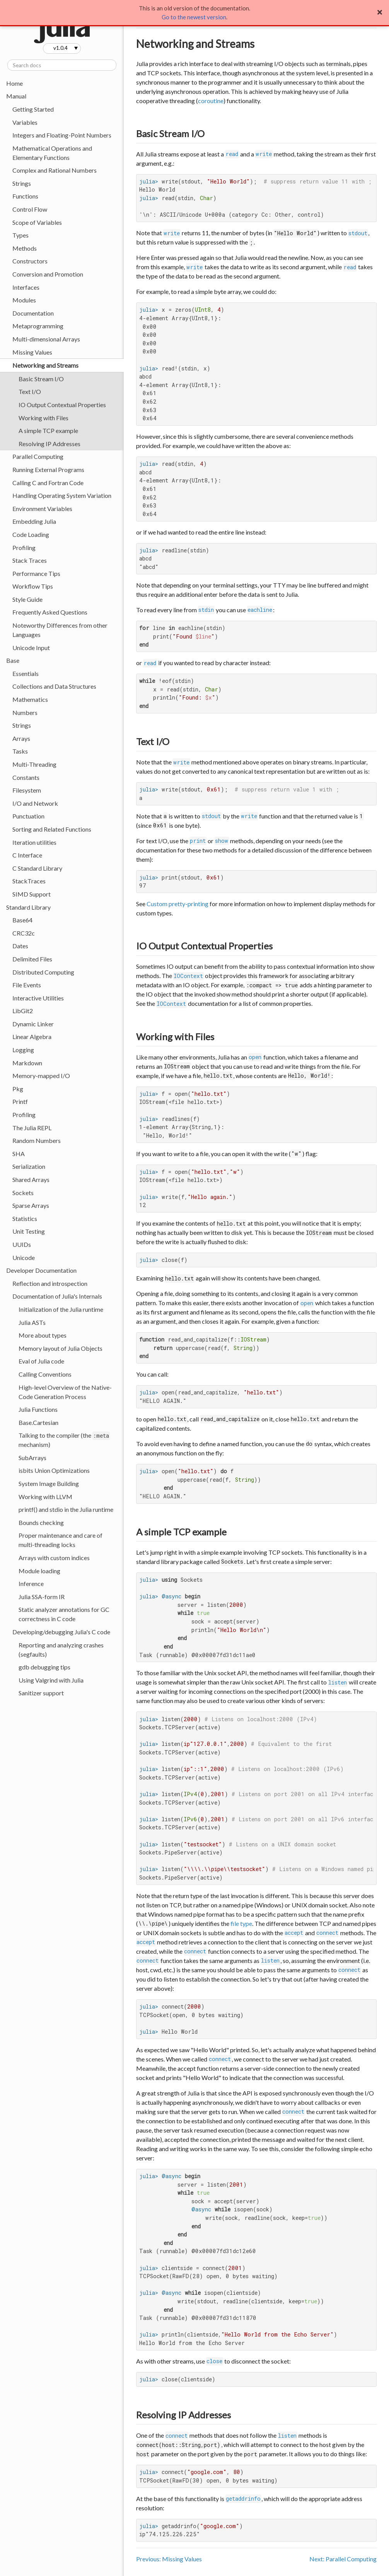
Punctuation (28, 816)
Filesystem (26, 790)
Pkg (17, 1088)
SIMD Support (31, 894)
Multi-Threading (34, 764)
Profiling (24, 547)
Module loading (39, 1570)
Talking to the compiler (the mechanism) (64, 1439)
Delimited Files (32, 959)
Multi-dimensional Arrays (46, 339)
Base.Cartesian (38, 1422)
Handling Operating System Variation (61, 495)
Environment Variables (42, 508)
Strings (21, 183)
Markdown (27, 1062)
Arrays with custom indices (54, 1557)
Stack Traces (29, 560)
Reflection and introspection (49, 1283)
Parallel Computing (37, 456)
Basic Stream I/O (41, 378)
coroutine (211, 100)
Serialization (28, 1166)
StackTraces (29, 881)
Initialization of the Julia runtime (61, 1309)
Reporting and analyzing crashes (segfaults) (61, 1649)
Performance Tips (36, 573)
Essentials (25, 673)
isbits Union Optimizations (54, 1470)
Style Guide (27, 599)
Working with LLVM (45, 1496)
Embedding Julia (34, 521)
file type (241, 1923)
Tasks (20, 751)
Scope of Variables (37, 222)
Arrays (21, 738)
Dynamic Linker (33, 1023)
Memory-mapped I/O (41, 1075)
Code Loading (30, 534)
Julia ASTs (32, 1322)
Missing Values (32, 352)
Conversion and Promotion (47, 274)
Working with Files (43, 417)
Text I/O (30, 391)
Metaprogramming (37, 325)
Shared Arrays (30, 1179)
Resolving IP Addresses (49, 443)
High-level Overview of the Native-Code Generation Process (65, 1392)
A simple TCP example (48, 430)
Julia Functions (38, 1409)
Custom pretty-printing (177, 903)
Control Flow (29, 209)
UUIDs (21, 1244)
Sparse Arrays (30, 1205)
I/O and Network (35, 803)
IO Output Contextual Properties (62, 404)
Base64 (22, 920)
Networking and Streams (45, 365)
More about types (43, 1335)
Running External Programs (48, 469)
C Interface (27, 855)
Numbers (25, 712)
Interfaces (25, 287)
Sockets (23, 1192)
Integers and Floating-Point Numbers (61, 135)
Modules (24, 300)
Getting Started (33, 109)
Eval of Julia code (41, 1361)
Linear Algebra (31, 1036)
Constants (25, 777)
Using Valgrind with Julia (51, 1680)
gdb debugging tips (44, 1667)
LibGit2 (22, 1010)
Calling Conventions (45, 1374)
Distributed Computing (43, 972)
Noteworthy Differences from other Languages (59, 630)
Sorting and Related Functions (51, 829)
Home (14, 83)
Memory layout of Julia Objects (60, 1348)
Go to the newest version (194, 17)
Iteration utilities (34, 842)
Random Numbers (36, 1140)
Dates (20, 945)
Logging (23, 1049)
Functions (25, 196)
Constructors (30, 261)
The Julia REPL (31, 1127)
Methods (24, 248)
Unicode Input (31, 647)
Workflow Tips (32, 586)
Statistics (24, 1218)
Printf (20, 1101)
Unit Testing (28, 1231)
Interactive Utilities (38, 998)
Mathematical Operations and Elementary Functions (52, 152)
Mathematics (30, 699)
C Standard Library (37, 868)
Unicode (23, 1257)
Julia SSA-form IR (42, 1596)
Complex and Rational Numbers (54, 170)
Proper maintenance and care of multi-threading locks (60, 1540)
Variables (25, 122)
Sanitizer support (41, 1692)
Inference (31, 1583)
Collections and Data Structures (54, 686)
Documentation (33, 313)
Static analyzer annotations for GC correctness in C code (64, 1614)
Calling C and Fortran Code (48, 482)
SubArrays (32, 1457)
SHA (18, 1153)
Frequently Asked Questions (49, 612)
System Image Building (49, 1483)
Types (20, 235)
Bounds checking (41, 1522)
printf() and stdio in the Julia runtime (66, 1509)
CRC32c (23, 933)
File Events (26, 984)
